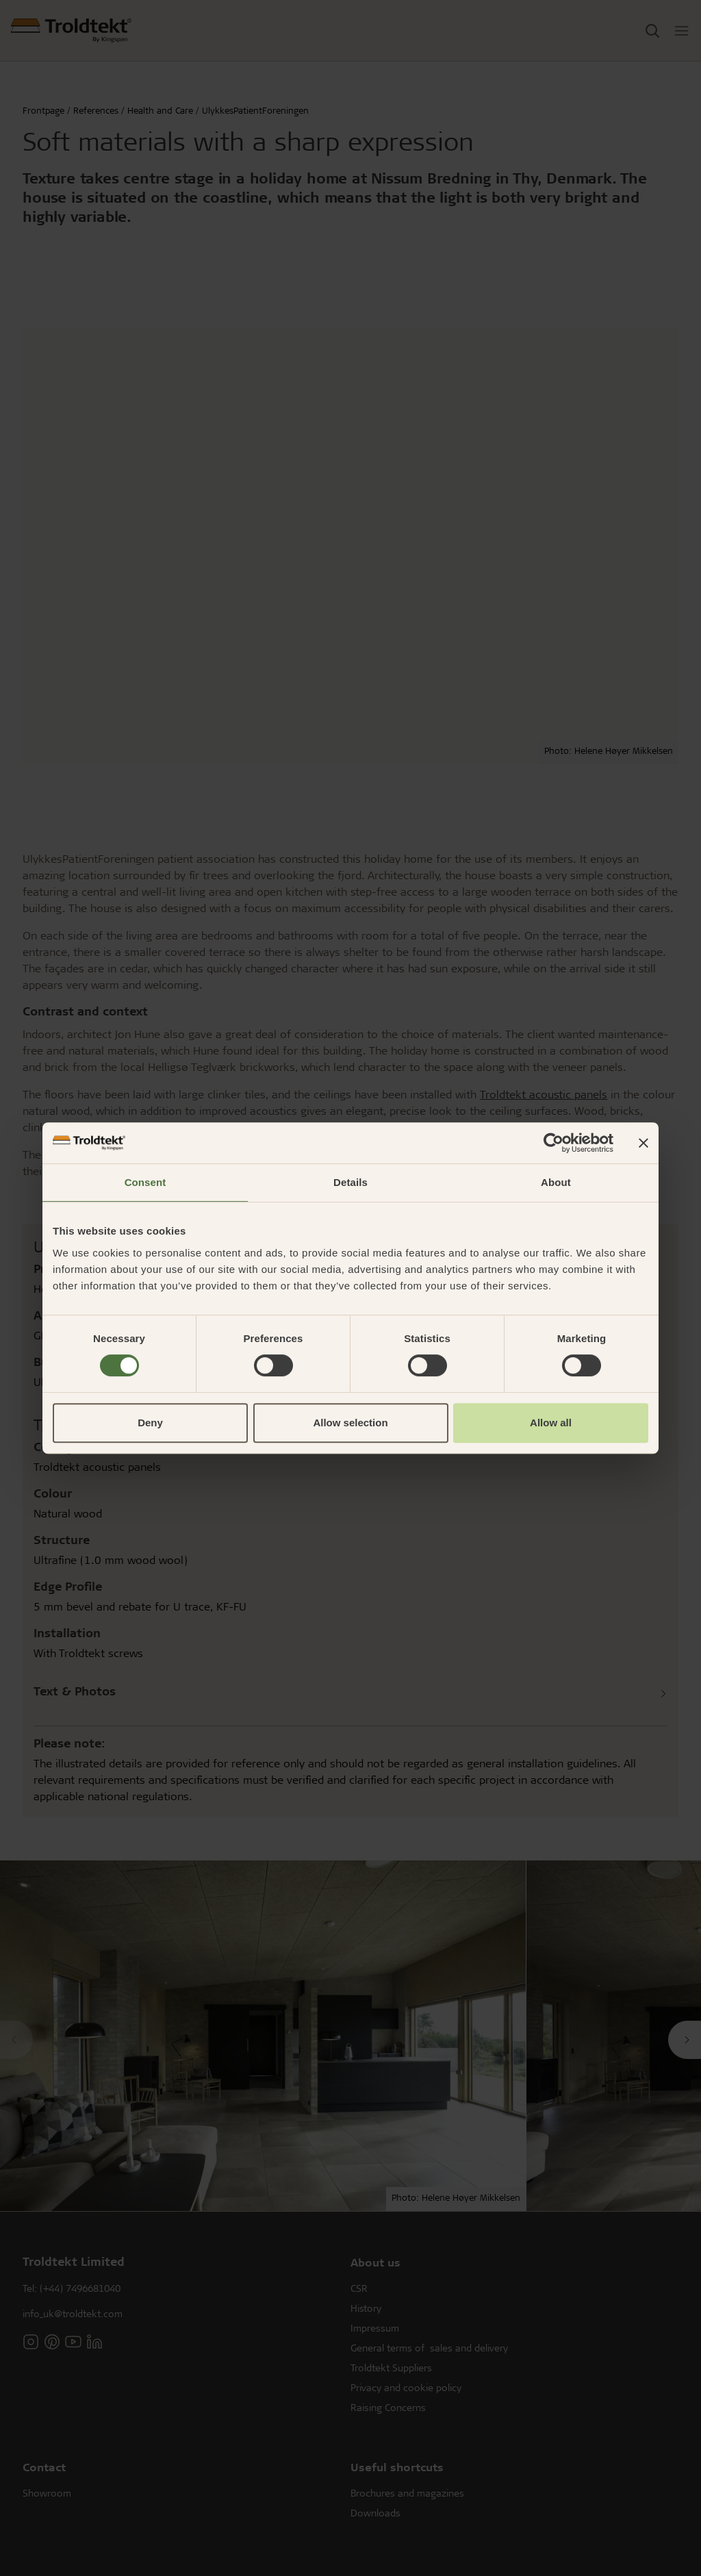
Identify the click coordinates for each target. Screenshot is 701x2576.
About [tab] (556, 1182)
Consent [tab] (145, 1182)
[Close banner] (643, 1143)
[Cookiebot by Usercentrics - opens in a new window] (553, 1143)
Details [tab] (350, 1182)
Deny (150, 1422)
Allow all (551, 1422)
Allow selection (350, 1422)
